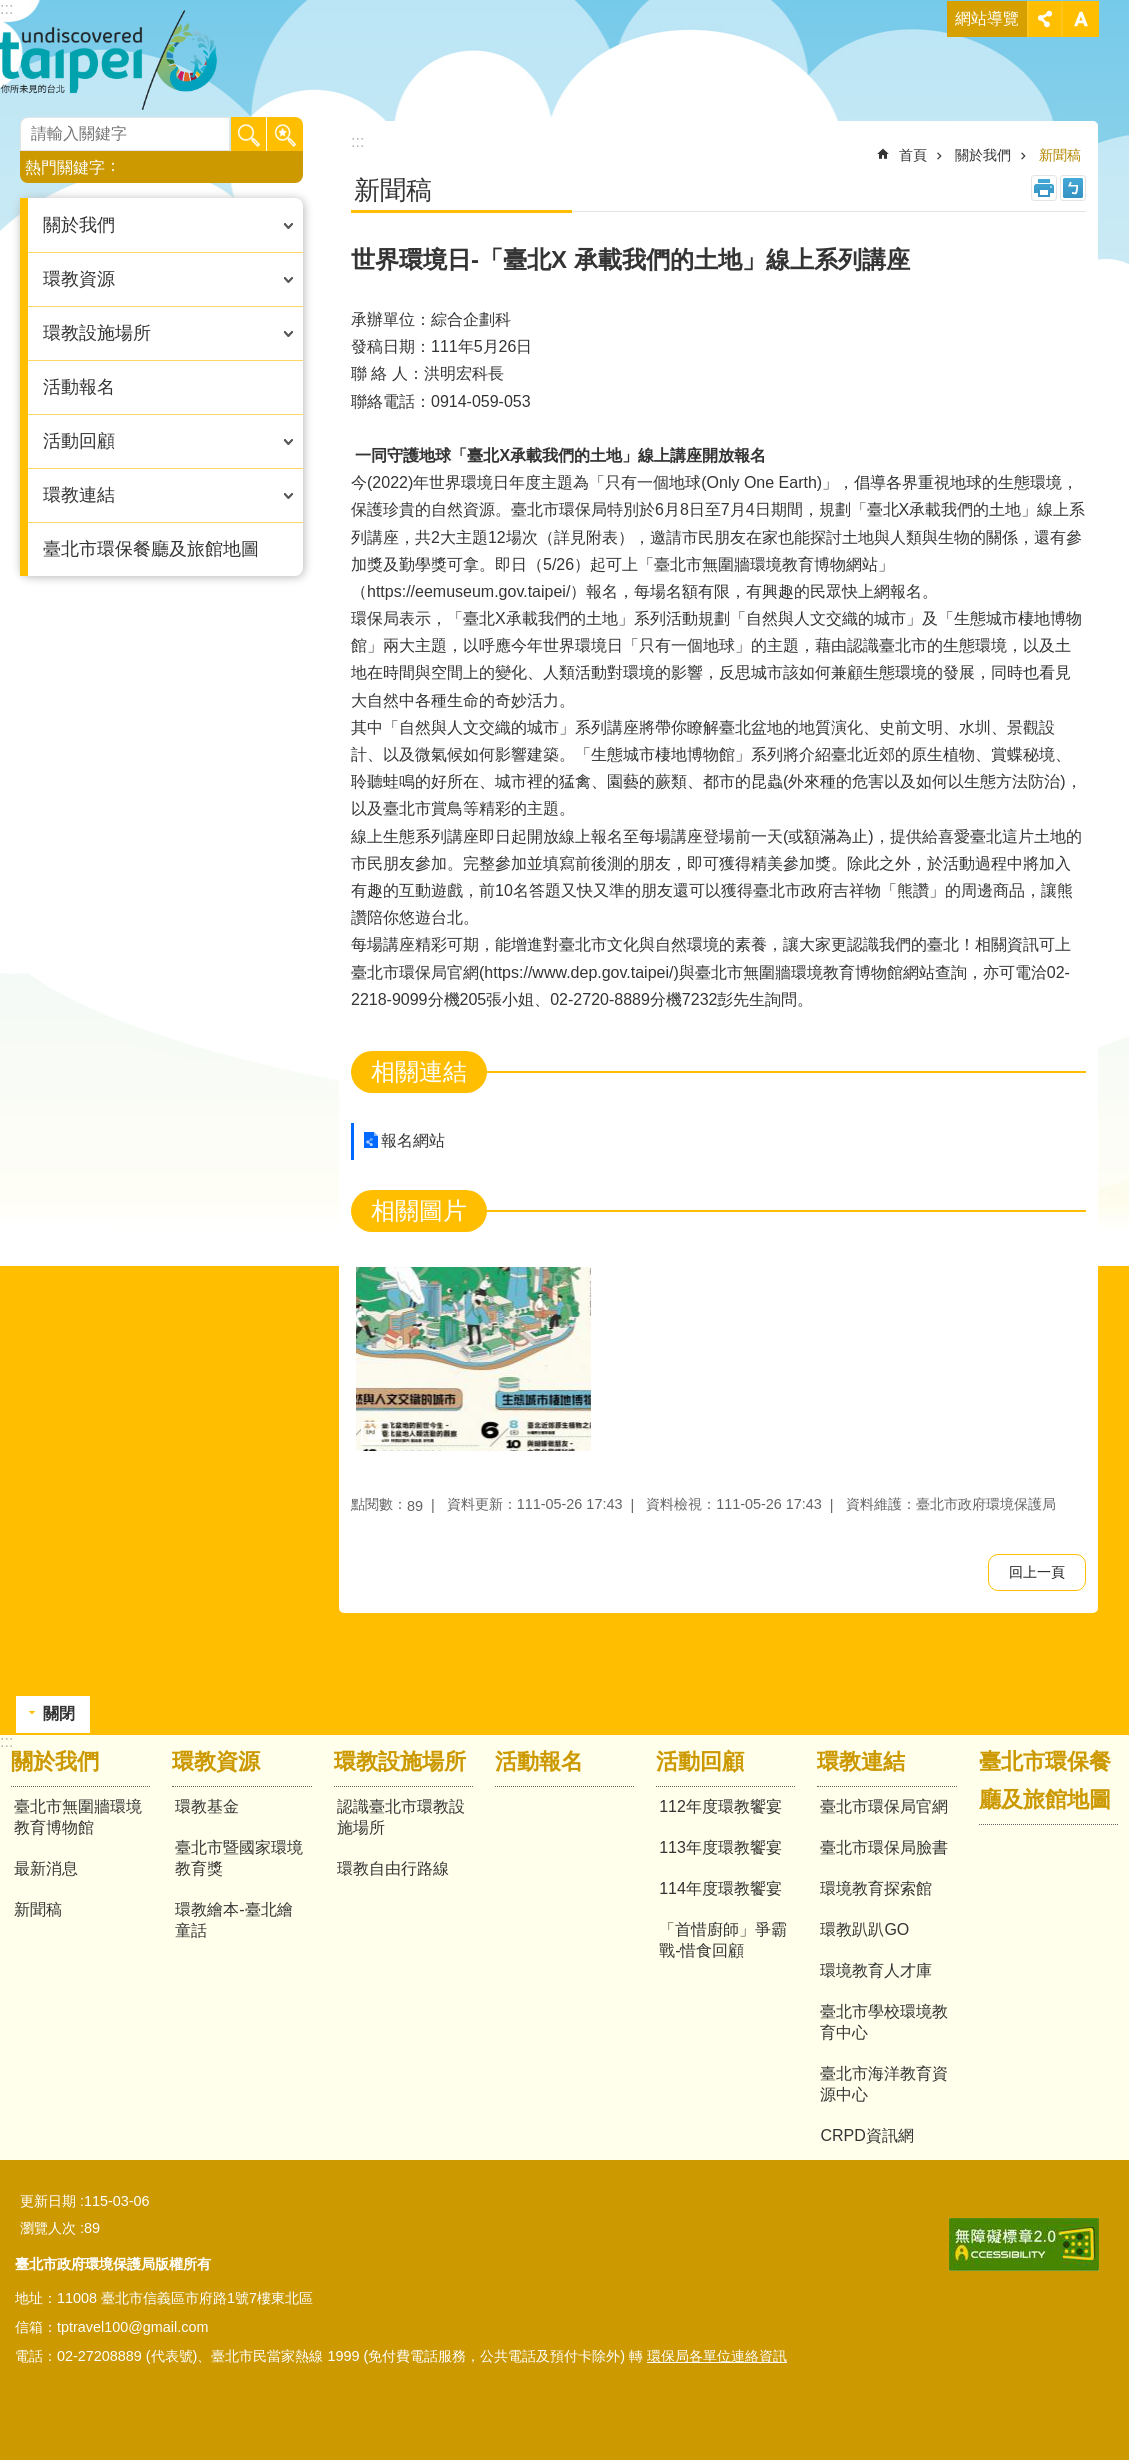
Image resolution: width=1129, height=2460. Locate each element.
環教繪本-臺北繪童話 (233, 1920)
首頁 (913, 155)
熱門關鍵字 (65, 167)
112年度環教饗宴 (720, 1806)
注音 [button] (1073, 188)
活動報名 (79, 387)
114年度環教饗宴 (720, 1888)
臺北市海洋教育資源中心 (884, 2084)
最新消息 (46, 1868)
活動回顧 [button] (79, 441)
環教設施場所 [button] (97, 333)
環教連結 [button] (79, 495)
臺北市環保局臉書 (884, 1847)
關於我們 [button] (79, 225)
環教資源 (216, 1761)
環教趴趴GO (864, 1929)
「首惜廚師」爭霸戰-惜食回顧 (723, 1940)
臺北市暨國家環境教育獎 (239, 1858)
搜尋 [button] (249, 135)
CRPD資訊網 (866, 2135)
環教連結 (861, 1761)
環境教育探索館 (876, 1888)
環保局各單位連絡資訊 (717, 2356)
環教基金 (207, 1806)
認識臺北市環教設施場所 (401, 1817)
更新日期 (48, 2201)
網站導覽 (987, 18)
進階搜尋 (285, 135)
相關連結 (419, 1071)
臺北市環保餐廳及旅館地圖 (151, 549)
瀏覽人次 (48, 2228)
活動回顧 (700, 1761)
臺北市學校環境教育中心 (884, 2022)
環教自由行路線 (393, 1868)
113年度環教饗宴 (720, 1847)
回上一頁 (1037, 1572)
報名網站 (413, 1140)
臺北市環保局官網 (884, 1806)
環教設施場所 (400, 1761)
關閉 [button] (1045, 19)
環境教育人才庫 (876, 1970)
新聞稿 (1060, 155)
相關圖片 (419, 1210)
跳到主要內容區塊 (10, 10)
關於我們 (983, 155)
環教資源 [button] (79, 279)
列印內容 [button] (1044, 188)
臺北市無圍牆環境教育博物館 (78, 1817)
